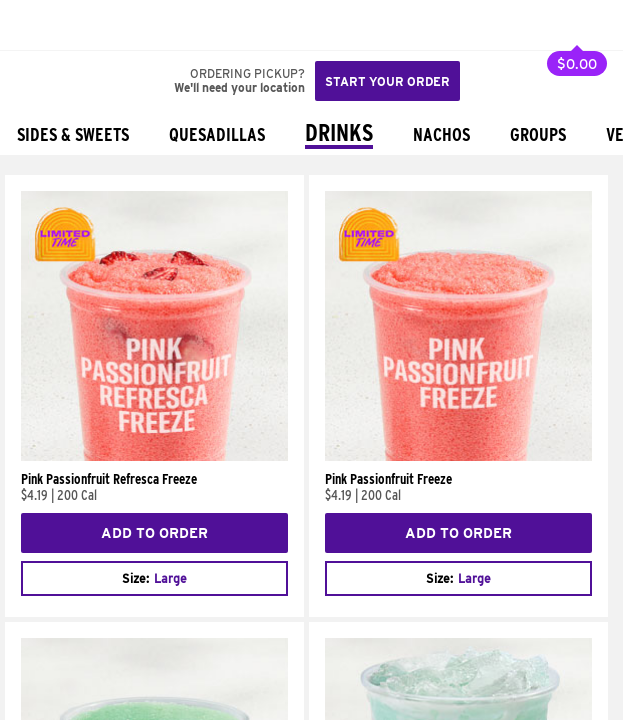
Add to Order (154, 533)
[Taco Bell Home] (35, 25)
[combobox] (154, 578)
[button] (82, 25)
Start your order (387, 81)
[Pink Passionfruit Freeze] (458, 456)
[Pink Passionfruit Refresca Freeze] (154, 456)
